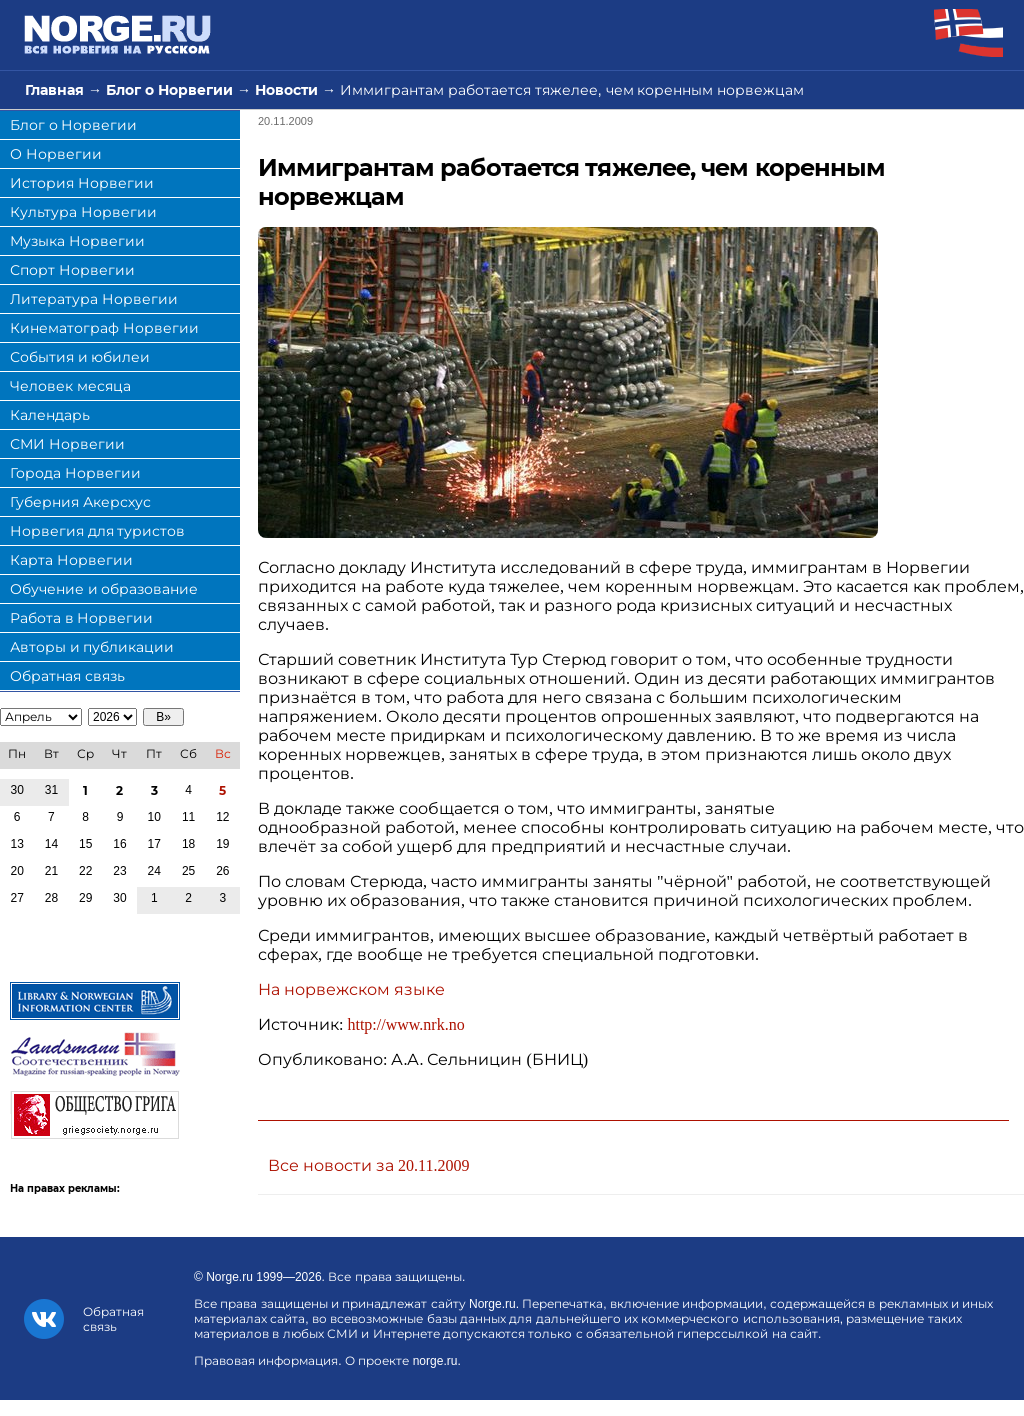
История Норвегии (82, 183)
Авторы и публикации (92, 647)
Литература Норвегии (94, 299)
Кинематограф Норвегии (104, 328)
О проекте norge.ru (401, 1361)
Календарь (50, 415)
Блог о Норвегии (169, 90)
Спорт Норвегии (72, 270)
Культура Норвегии (83, 212)
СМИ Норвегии (67, 444)
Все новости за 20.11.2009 (368, 1165)
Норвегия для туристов (97, 531)
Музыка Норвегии (77, 241)
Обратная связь (67, 676)
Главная (54, 90)
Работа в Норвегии (81, 618)
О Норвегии (56, 154)
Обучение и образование (104, 589)
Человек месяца (70, 386)
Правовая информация (266, 1361)
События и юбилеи (80, 357)
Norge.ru (229, 1277)
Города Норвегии (75, 473)
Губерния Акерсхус (80, 502)
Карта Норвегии (71, 560)
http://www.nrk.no (405, 1024)
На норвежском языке (351, 989)
